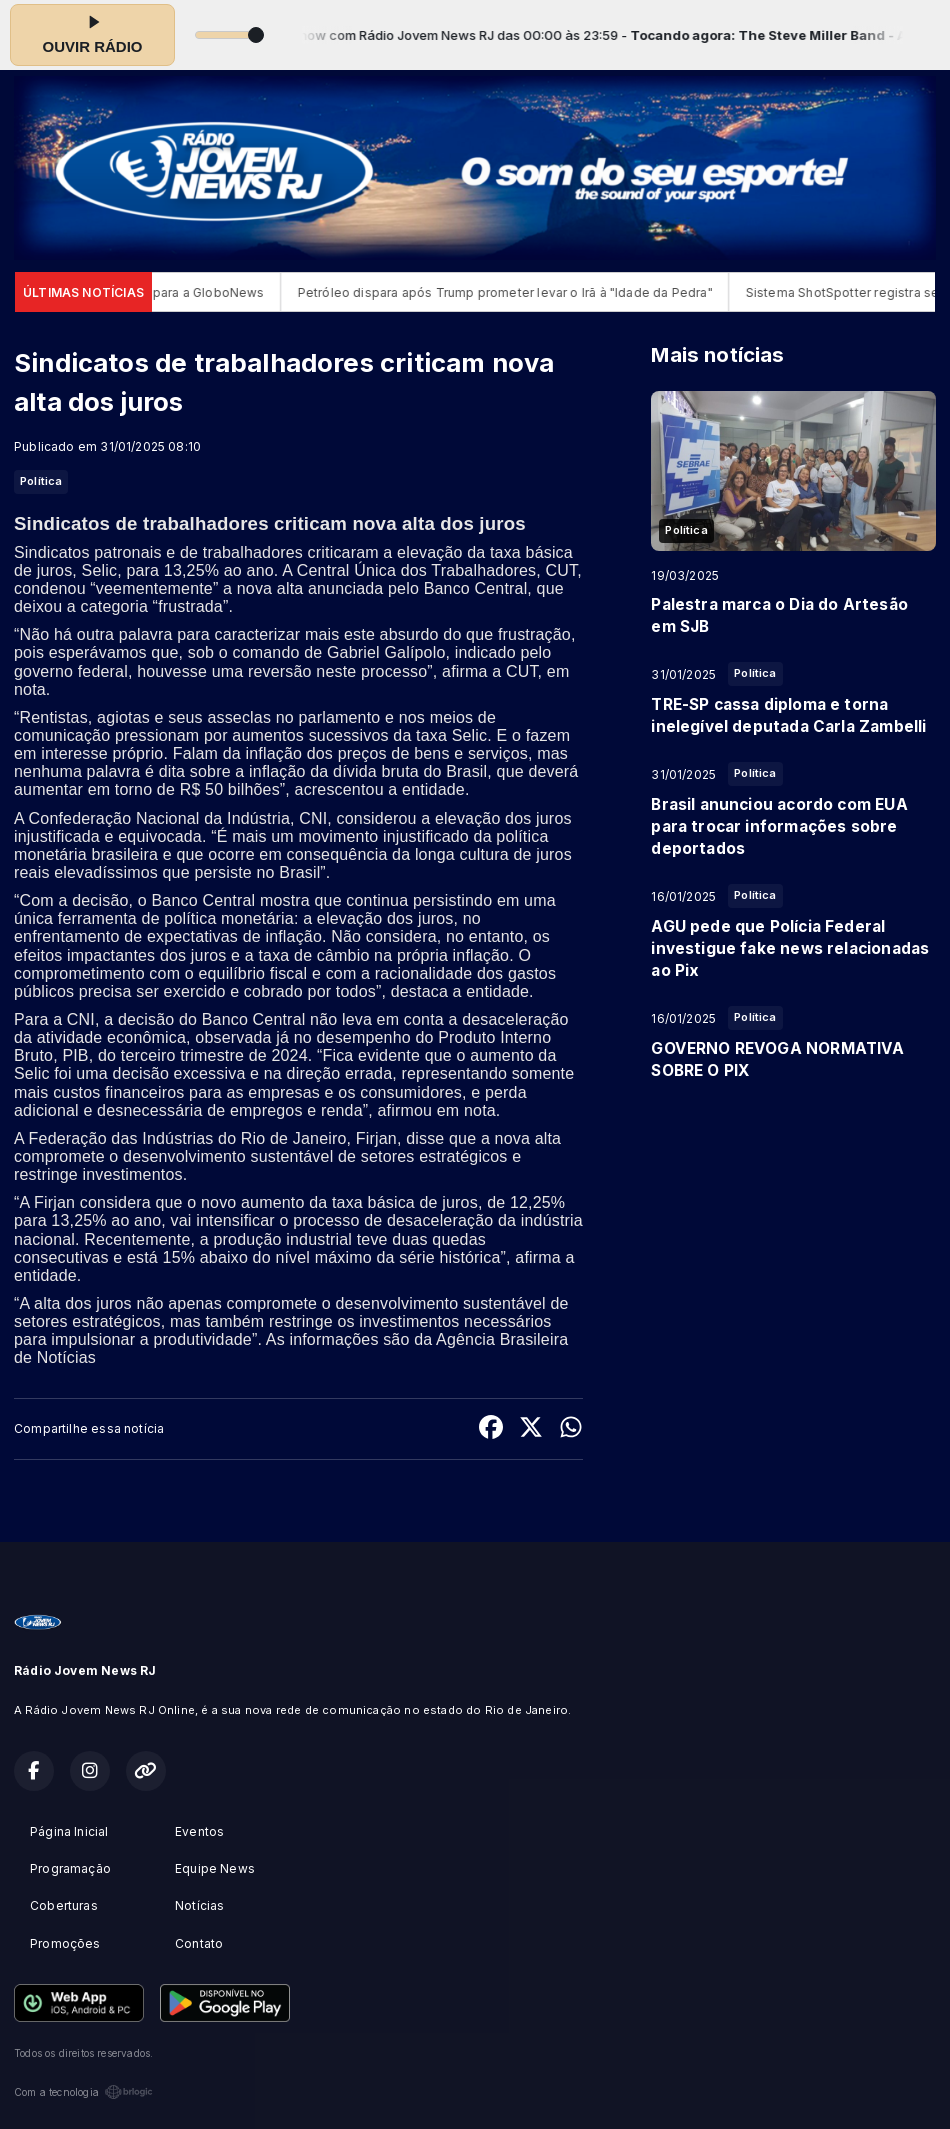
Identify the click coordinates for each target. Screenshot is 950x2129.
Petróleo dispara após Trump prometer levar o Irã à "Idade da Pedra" (520, 292)
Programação (70, 1868)
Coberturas (64, 1905)
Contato (199, 1943)
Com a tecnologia (83, 2092)
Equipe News (215, 1868)
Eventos (199, 1831)
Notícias (199, 1905)
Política (41, 481)
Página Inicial (69, 1831)
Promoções (65, 1943)
